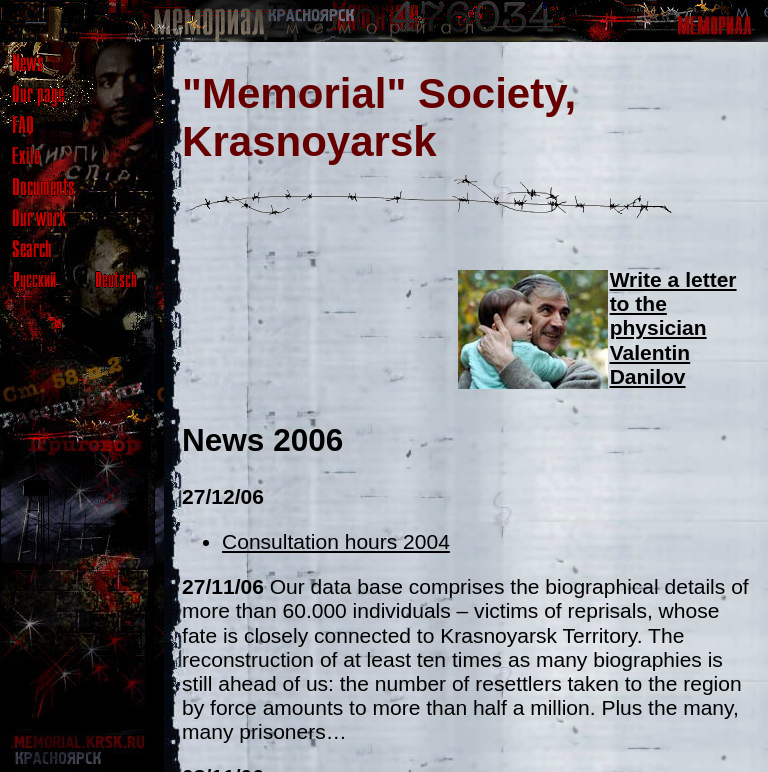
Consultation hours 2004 (336, 541)
